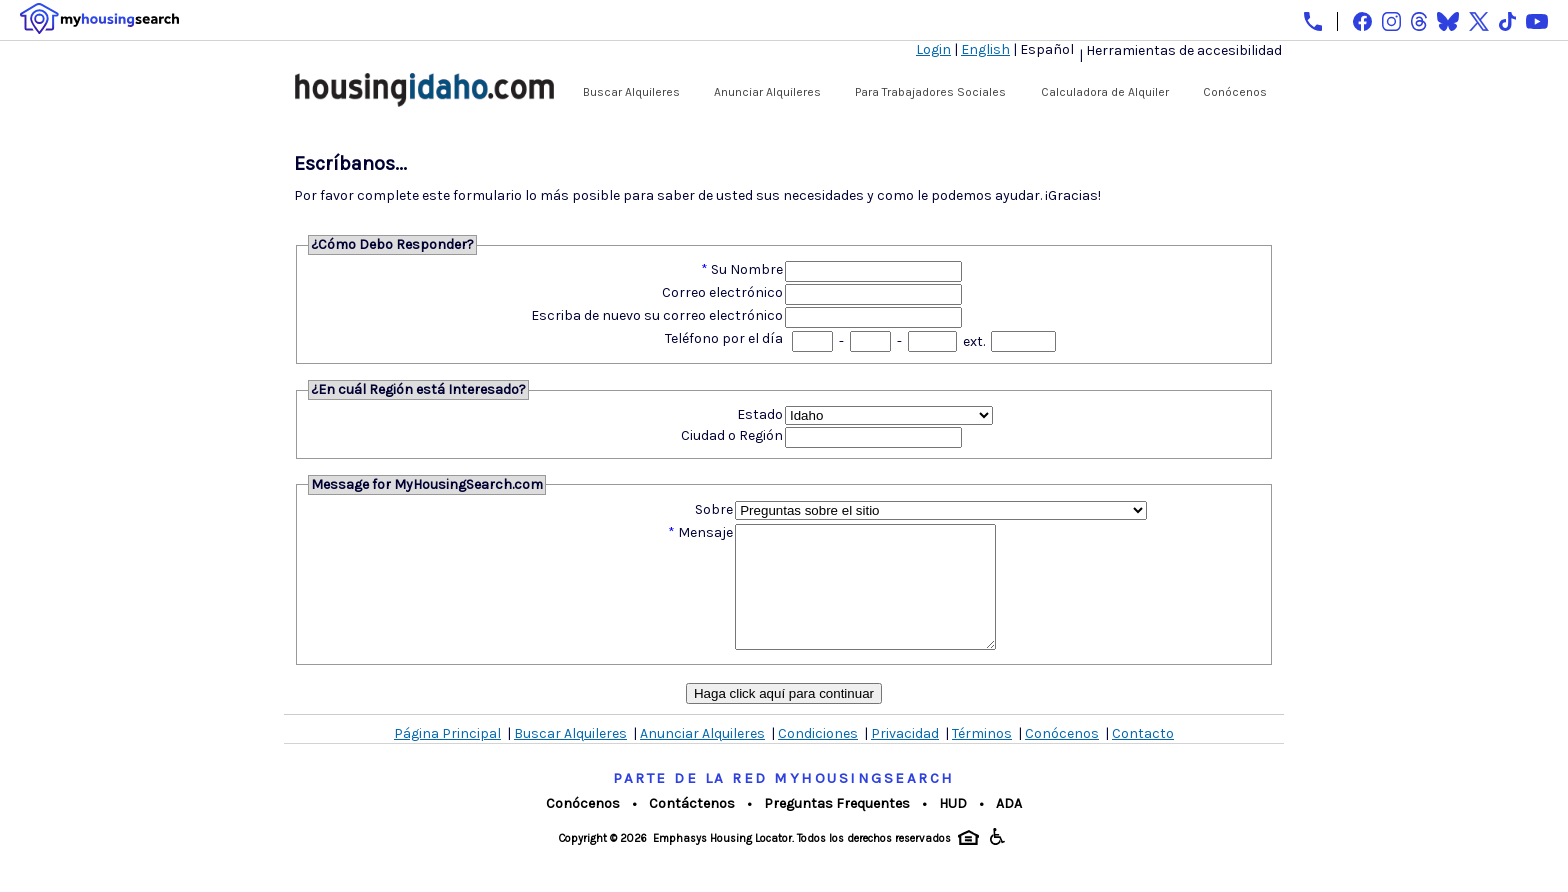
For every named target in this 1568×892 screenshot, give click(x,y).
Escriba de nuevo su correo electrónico (657, 315)
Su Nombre (747, 269)
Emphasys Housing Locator (722, 862)
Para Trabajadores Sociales (930, 92)
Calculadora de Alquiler (1105, 92)
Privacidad (905, 757)
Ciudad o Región (732, 435)
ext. (974, 341)
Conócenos (1235, 92)
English (985, 49)
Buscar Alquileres (631, 92)
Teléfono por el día (724, 338)
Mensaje (705, 532)
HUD (953, 827)
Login (933, 49)
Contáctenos (692, 827)
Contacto (1143, 757)
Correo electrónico (722, 292)
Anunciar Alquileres (767, 92)
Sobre (714, 509)
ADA (1009, 827)
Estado (760, 414)
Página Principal (447, 757)
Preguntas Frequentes (837, 827)
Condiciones (818, 757)
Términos (982, 757)
